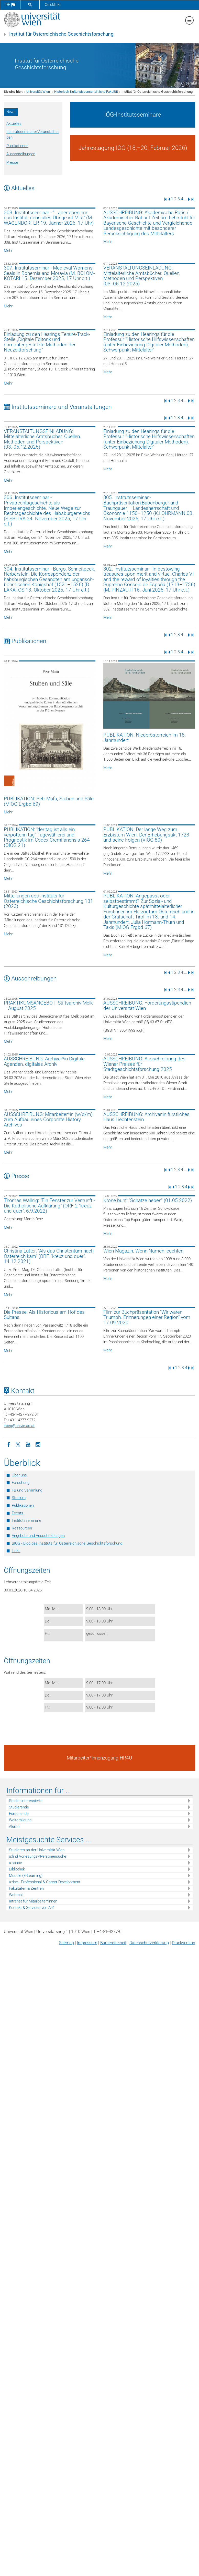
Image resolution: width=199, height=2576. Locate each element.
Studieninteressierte (25, 1800)
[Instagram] (38, 1444)
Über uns (19, 1475)
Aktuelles (13, 123)
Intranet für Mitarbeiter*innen (33, 1901)
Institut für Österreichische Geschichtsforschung (61, 34)
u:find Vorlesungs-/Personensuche (37, 1856)
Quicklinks (53, 4)
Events (17, 1513)
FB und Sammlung (27, 1490)
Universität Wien (38, 92)
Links (16, 1550)
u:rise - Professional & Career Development (44, 1882)
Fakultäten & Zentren (26, 1888)
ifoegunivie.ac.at (19, 1425)
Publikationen (17, 145)
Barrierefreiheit (113, 1942)
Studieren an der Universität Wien (36, 1850)
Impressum (87, 1942)
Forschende (19, 1813)
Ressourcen (22, 1528)
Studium (19, 1497)
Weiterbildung (20, 1820)
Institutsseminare (26, 1520)
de (10, 4)
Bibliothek (17, 1869)
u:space (15, 1862)
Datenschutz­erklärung (149, 1942)
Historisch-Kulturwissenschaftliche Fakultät (86, 92)
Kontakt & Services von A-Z (31, 1907)
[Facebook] (9, 1444)
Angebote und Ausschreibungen (38, 1535)
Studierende (19, 1807)
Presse (12, 162)
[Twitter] (18, 1444)
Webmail (16, 1894)
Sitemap (66, 1942)
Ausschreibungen (20, 154)
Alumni (14, 1826)
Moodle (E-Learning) (25, 1875)
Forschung (20, 1482)
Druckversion (183, 1942)
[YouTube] (28, 1444)
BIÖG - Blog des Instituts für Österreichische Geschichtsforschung (67, 1543)
